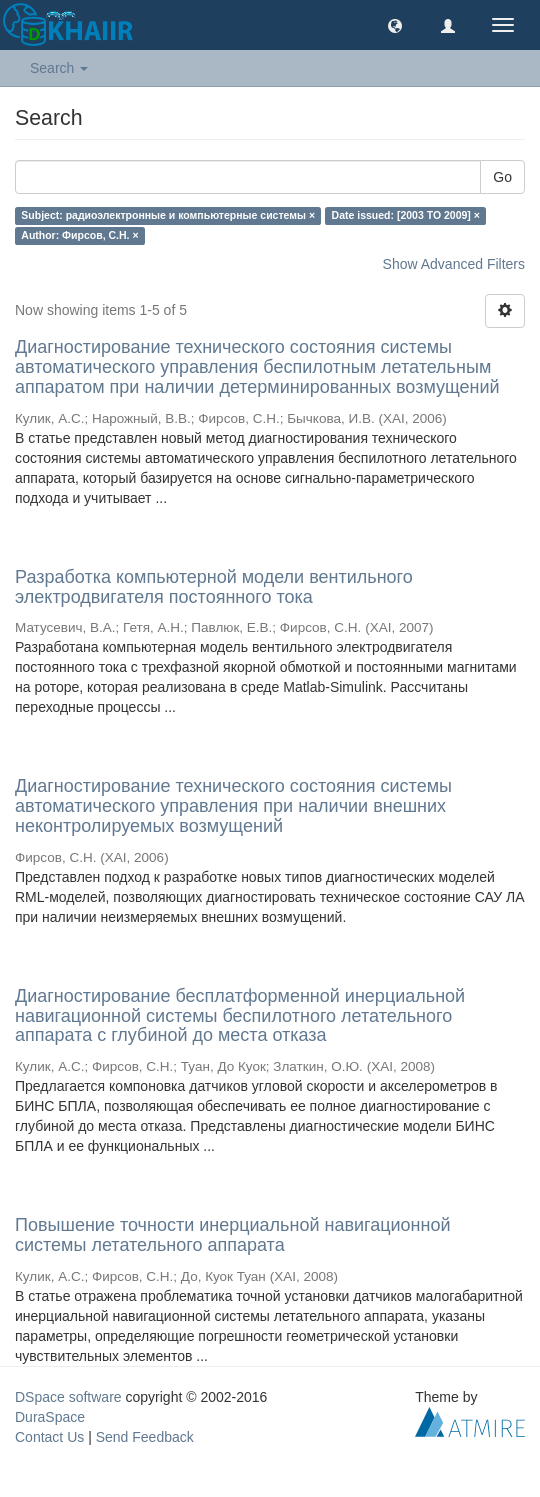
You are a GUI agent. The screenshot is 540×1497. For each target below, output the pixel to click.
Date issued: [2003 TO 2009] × (406, 215)
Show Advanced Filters (454, 264)
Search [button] (59, 68)
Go (502, 177)
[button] (395, 25)
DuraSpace (50, 1417)
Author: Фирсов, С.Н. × (79, 235)
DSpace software (68, 1397)
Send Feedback (145, 1437)
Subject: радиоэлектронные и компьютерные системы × (168, 215)
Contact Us (49, 1437)
